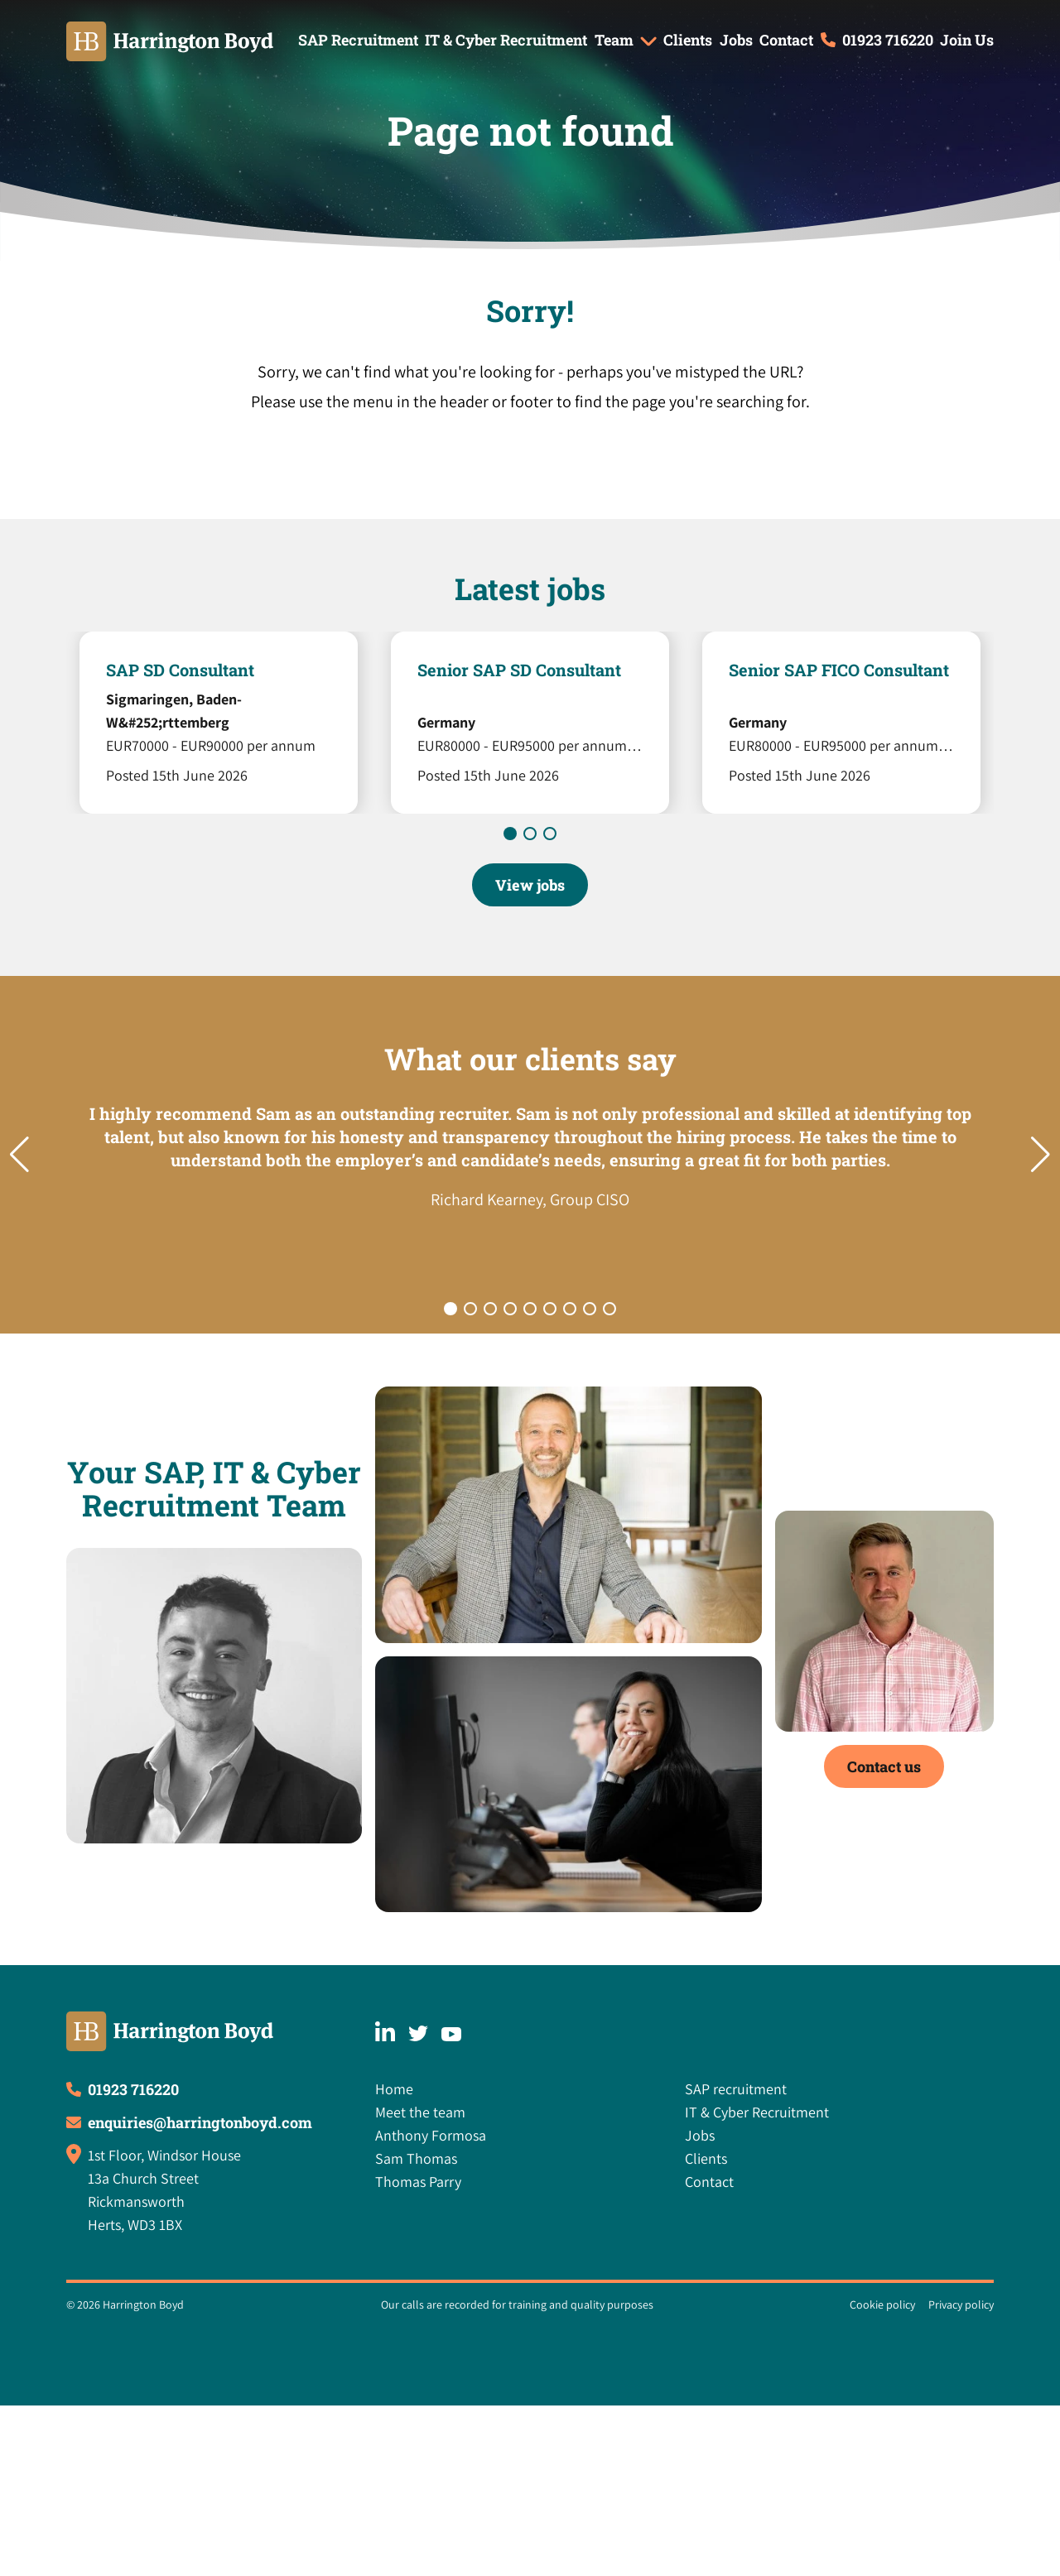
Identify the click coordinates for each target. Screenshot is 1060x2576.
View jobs (530, 885)
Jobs (736, 40)
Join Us (967, 40)
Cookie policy (882, 2304)
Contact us (884, 1766)
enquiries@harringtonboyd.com (200, 2122)
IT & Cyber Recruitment (506, 40)
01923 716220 (887, 40)
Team (614, 40)
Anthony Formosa (430, 2135)
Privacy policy (961, 2304)
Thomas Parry (418, 2181)
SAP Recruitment (358, 40)
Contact (786, 40)
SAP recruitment (736, 2088)
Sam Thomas (416, 2158)
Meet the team (420, 2112)
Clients (687, 40)
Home (394, 2088)
